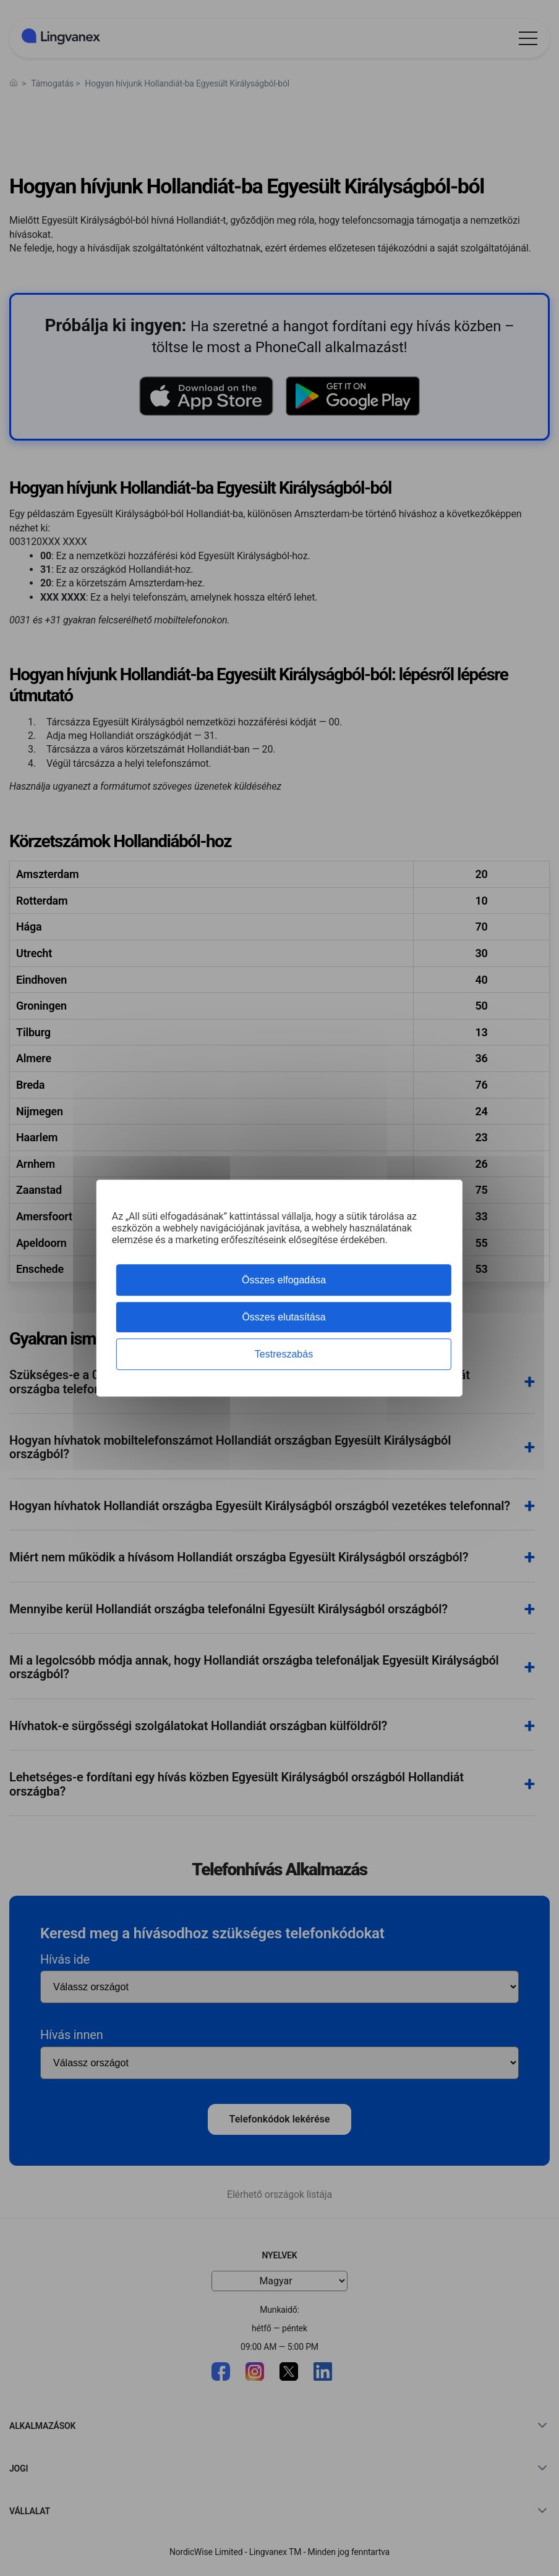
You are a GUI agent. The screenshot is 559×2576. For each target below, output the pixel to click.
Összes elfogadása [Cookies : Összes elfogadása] (284, 1280)
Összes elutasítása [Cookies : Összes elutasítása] (283, 1317)
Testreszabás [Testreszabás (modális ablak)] (284, 1354)
